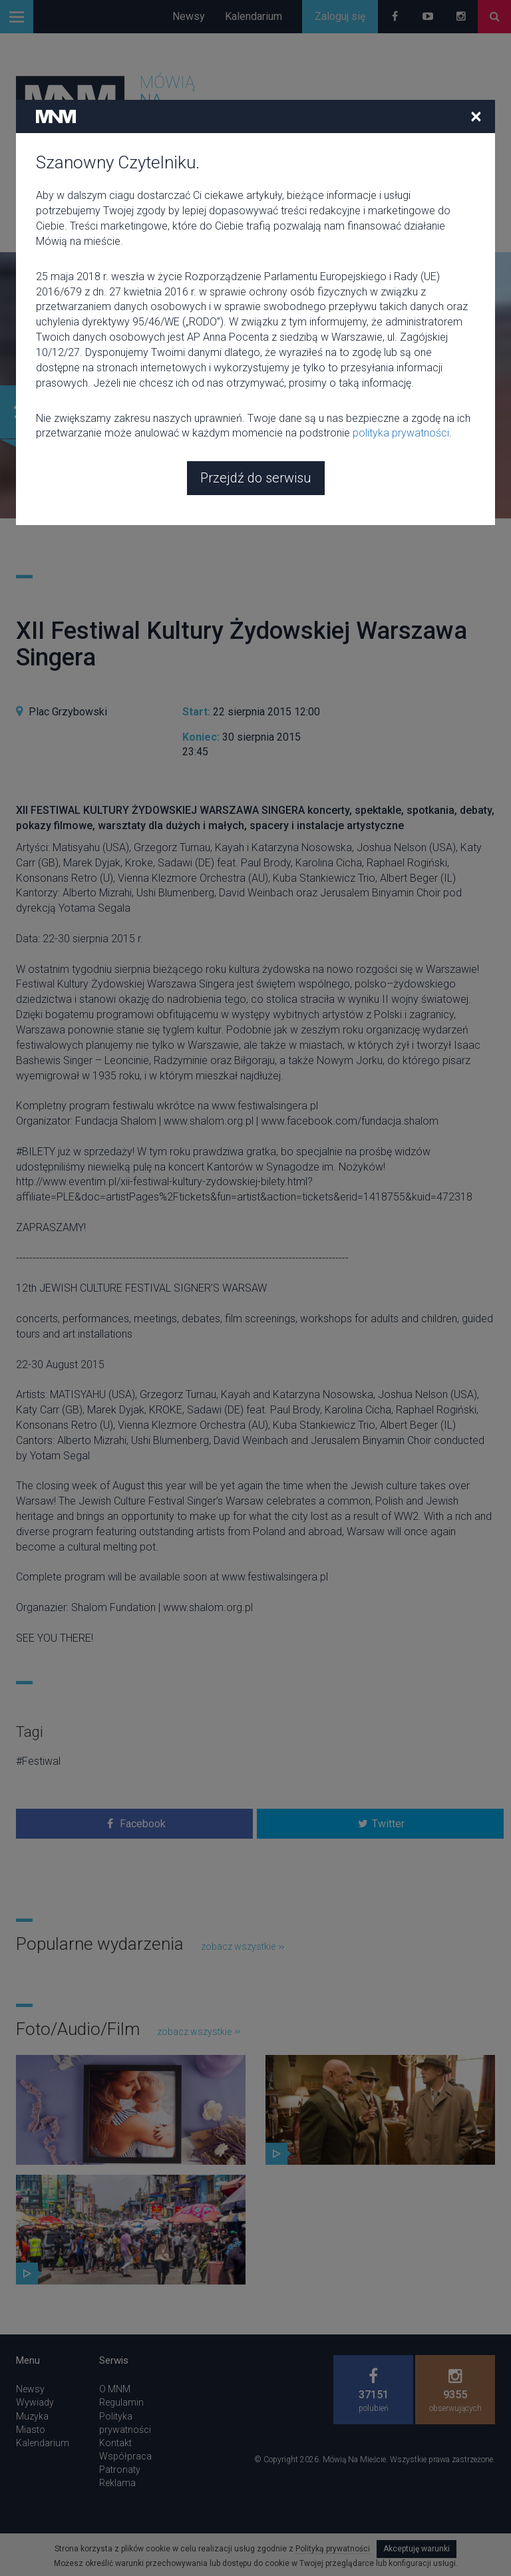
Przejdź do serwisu (255, 391)
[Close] (476, 28)
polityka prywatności (401, 345)
